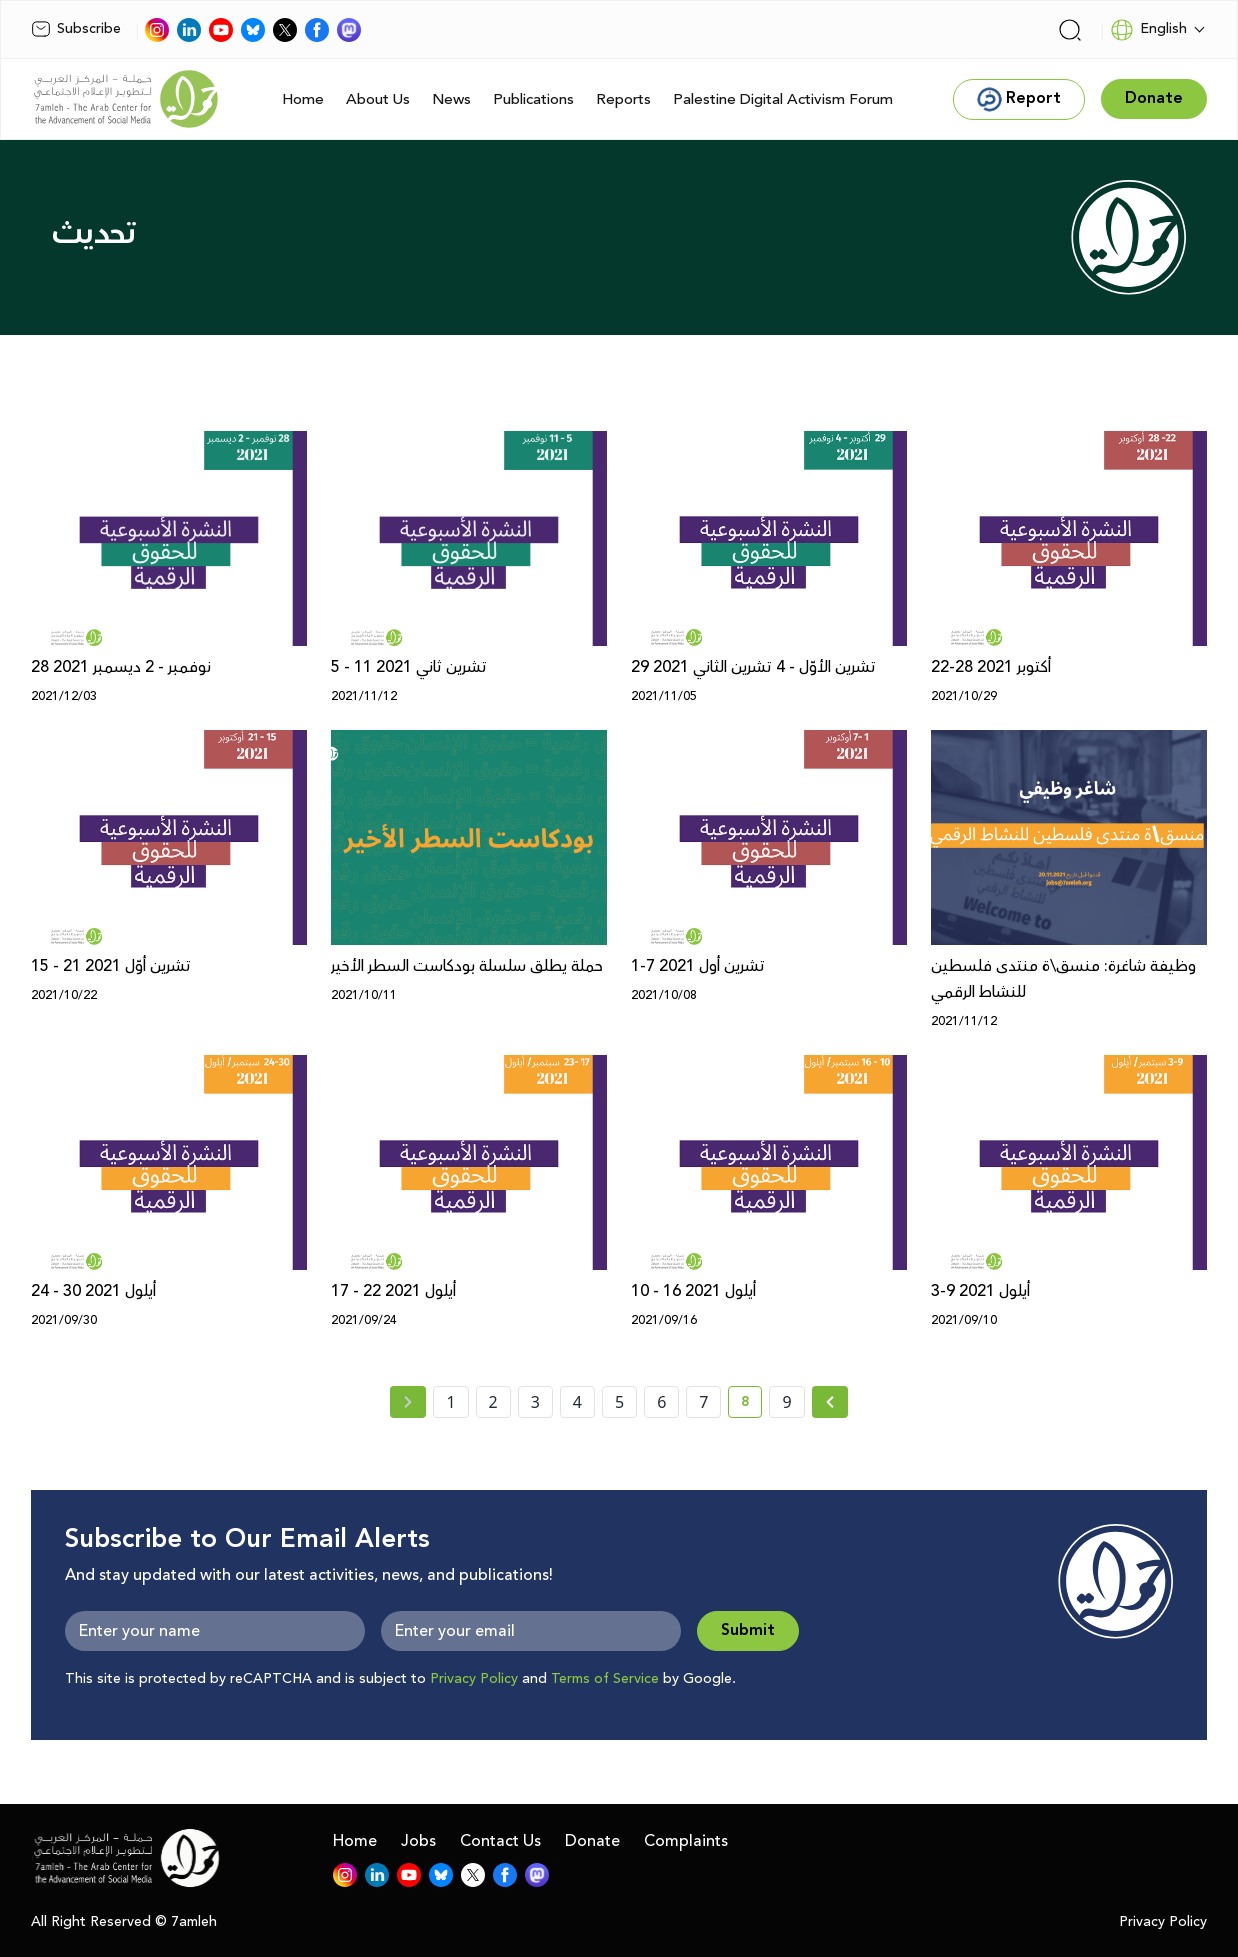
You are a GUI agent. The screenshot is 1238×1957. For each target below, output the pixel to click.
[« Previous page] (408, 1402)
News (451, 99)
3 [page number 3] (535, 1402)
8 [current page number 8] (751, 1405)
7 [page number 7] (703, 1402)
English (1148, 30)
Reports (623, 99)
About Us (378, 99)
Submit (748, 1630)
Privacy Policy (474, 1679)
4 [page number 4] (577, 1402)
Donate (592, 1841)
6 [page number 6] (661, 1402)
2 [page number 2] (493, 1402)
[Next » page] (830, 1402)
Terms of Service (605, 1679)
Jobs (418, 1841)
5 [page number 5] (619, 1402)
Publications (533, 99)
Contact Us (500, 1841)
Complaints (686, 1841)
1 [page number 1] (450, 1402)
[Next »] (830, 1402)
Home (303, 99)
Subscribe (76, 29)
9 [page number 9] (786, 1402)
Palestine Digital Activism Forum (783, 99)
